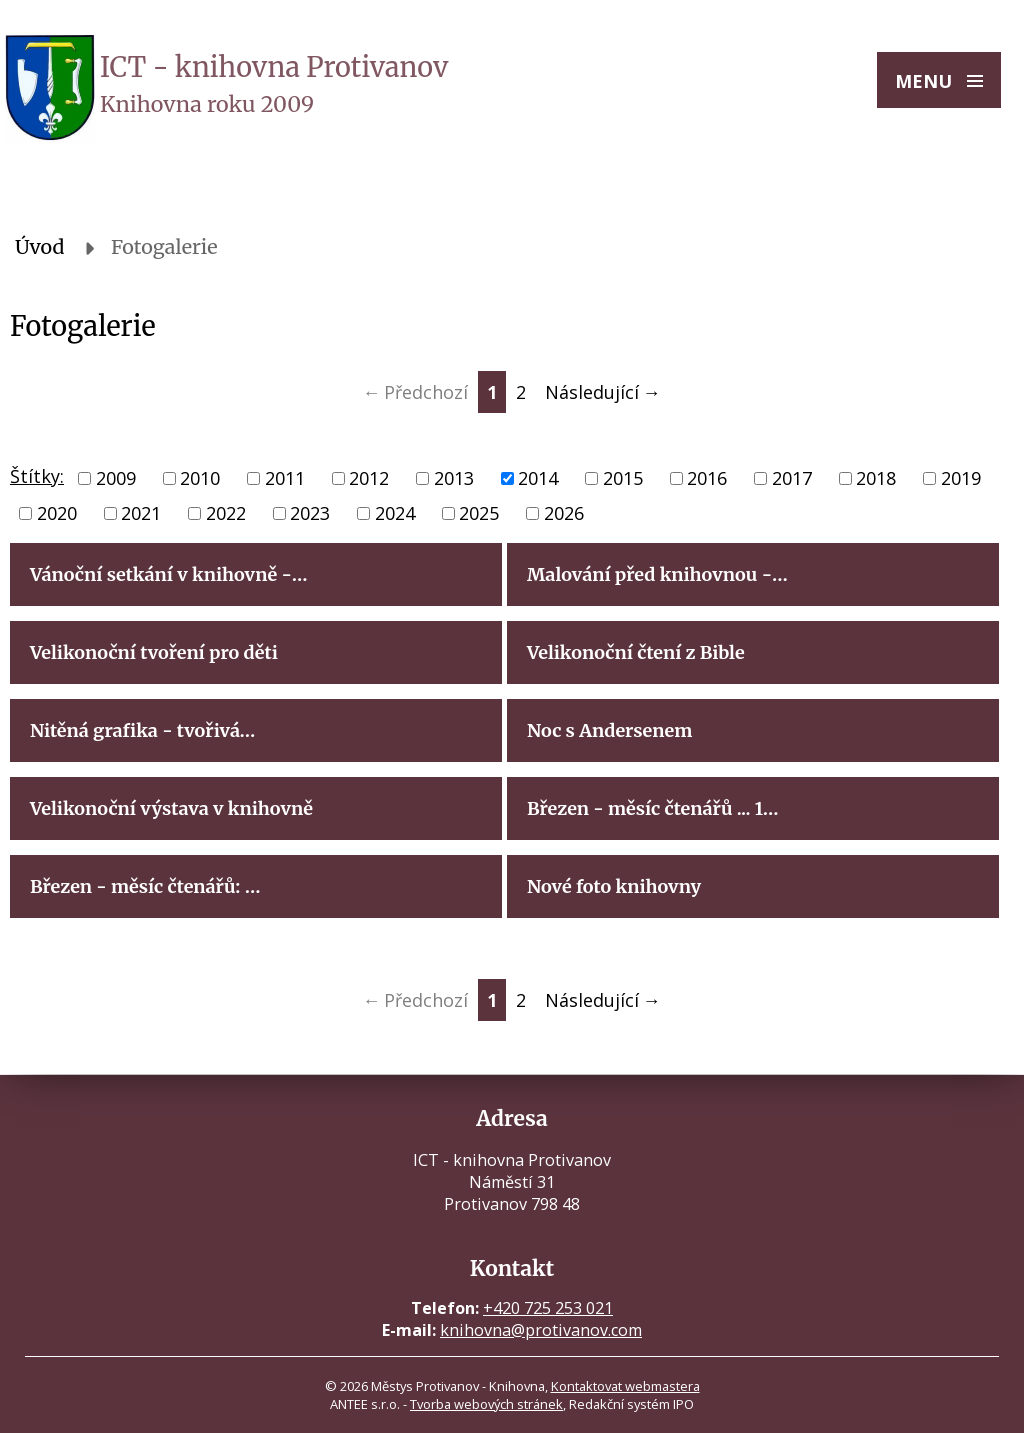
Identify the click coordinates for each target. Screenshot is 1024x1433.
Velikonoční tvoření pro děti (154, 652)
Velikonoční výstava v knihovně (171, 808)
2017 (792, 478)
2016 (707, 478)
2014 (538, 478)
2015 (623, 478)
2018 (876, 478)
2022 (226, 513)
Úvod (40, 247)
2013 (454, 478)
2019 (961, 478)
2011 (285, 478)
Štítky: (37, 476)
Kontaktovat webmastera (625, 1386)
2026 (564, 513)
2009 (116, 478)
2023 (310, 513)
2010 (200, 478)
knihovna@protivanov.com (541, 1330)
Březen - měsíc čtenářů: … (145, 886)
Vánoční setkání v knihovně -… (169, 574)
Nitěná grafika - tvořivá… (142, 730)
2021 (141, 513)
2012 (369, 478)
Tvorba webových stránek (486, 1404)
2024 (395, 513)
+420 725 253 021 (548, 1308)
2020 (57, 513)
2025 (479, 513)
